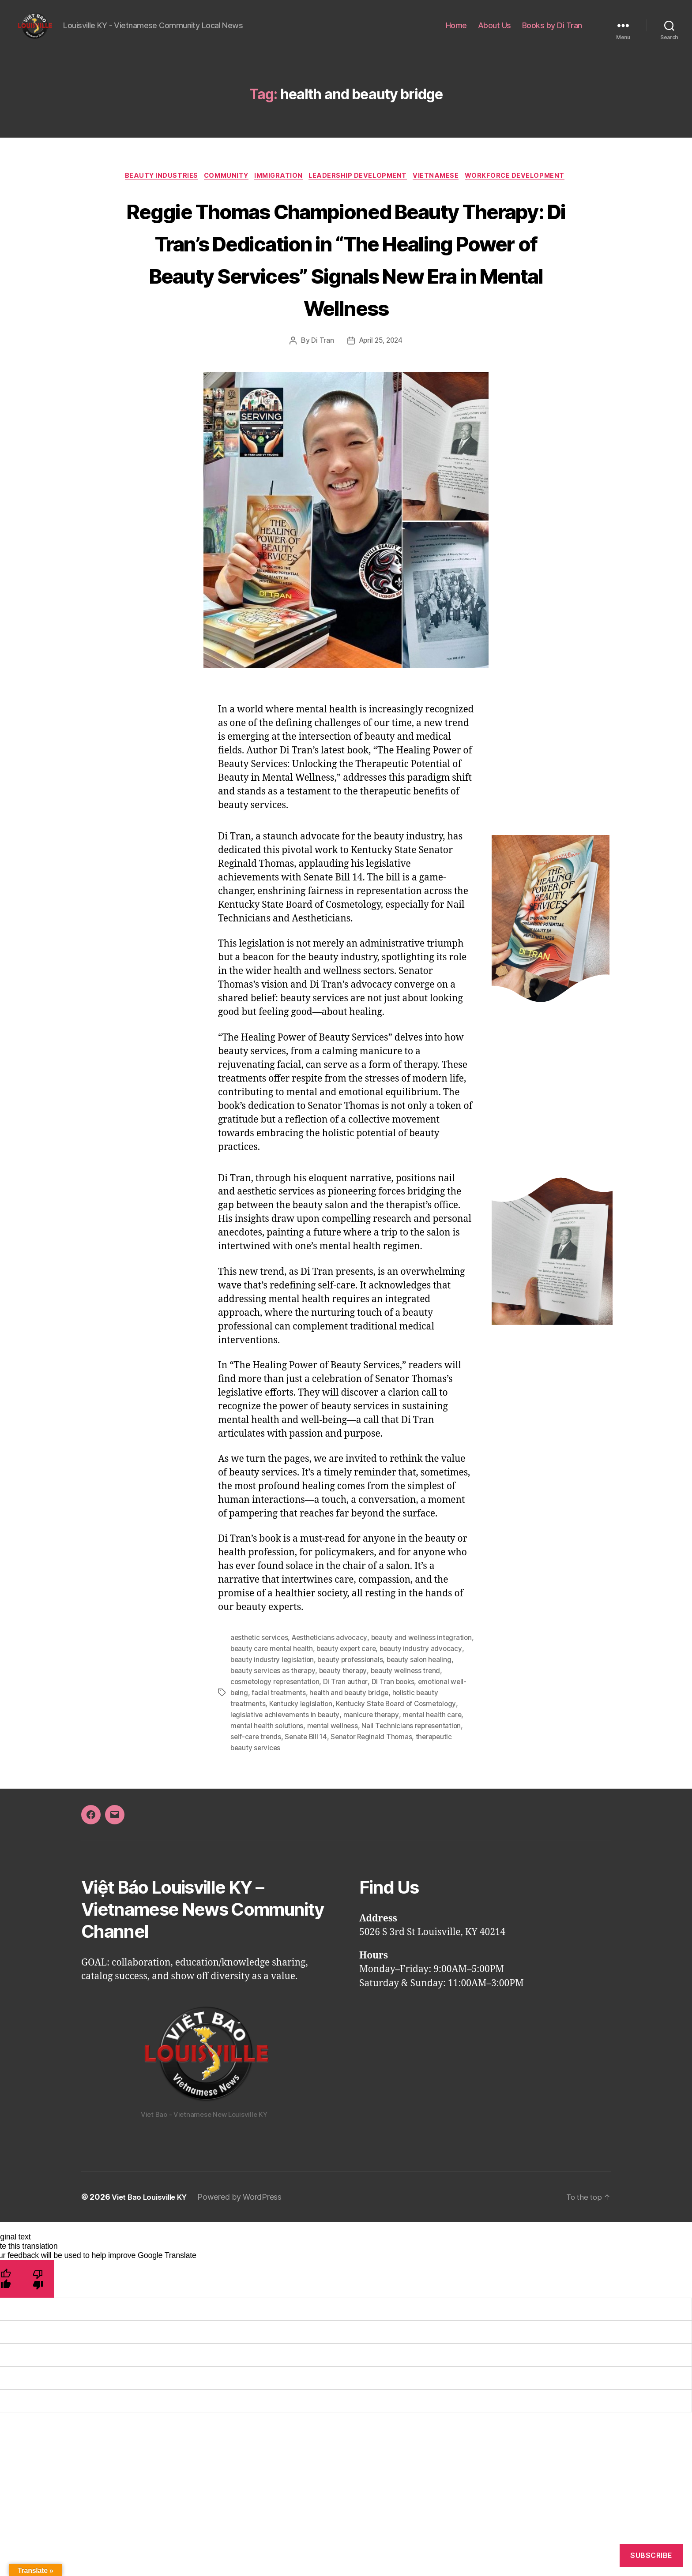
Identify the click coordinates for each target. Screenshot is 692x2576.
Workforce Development (346, 203)
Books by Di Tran (552, 32)
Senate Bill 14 (400, 1792)
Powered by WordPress (246, 2252)
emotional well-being (264, 1750)
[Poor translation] (38, 2334)
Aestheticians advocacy (332, 1697)
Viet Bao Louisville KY (152, 2252)
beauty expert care (388, 1708)
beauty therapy (415, 1729)
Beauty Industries (207, 190)
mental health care (260, 1782)
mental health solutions (331, 1782)
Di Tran (320, 400)
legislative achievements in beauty (334, 1771)
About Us (494, 32)
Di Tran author (400, 1739)
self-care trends (348, 1792)
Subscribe (651, 2555)
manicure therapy (421, 1771)
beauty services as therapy (344, 1729)
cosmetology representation (328, 1739)
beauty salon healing (263, 1729)
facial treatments (330, 1750)
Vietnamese (498, 190)
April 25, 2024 (380, 400)
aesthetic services (260, 1697)
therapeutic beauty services (335, 1803)
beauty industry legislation (335, 1718)
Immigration (333, 190)
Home (456, 32)
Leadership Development (416, 190)
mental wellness (398, 1782)
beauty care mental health (312, 1708)
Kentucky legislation (326, 1760)
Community (276, 190)
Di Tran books (448, 1739)
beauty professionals (416, 1718)
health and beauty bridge (402, 1750)
